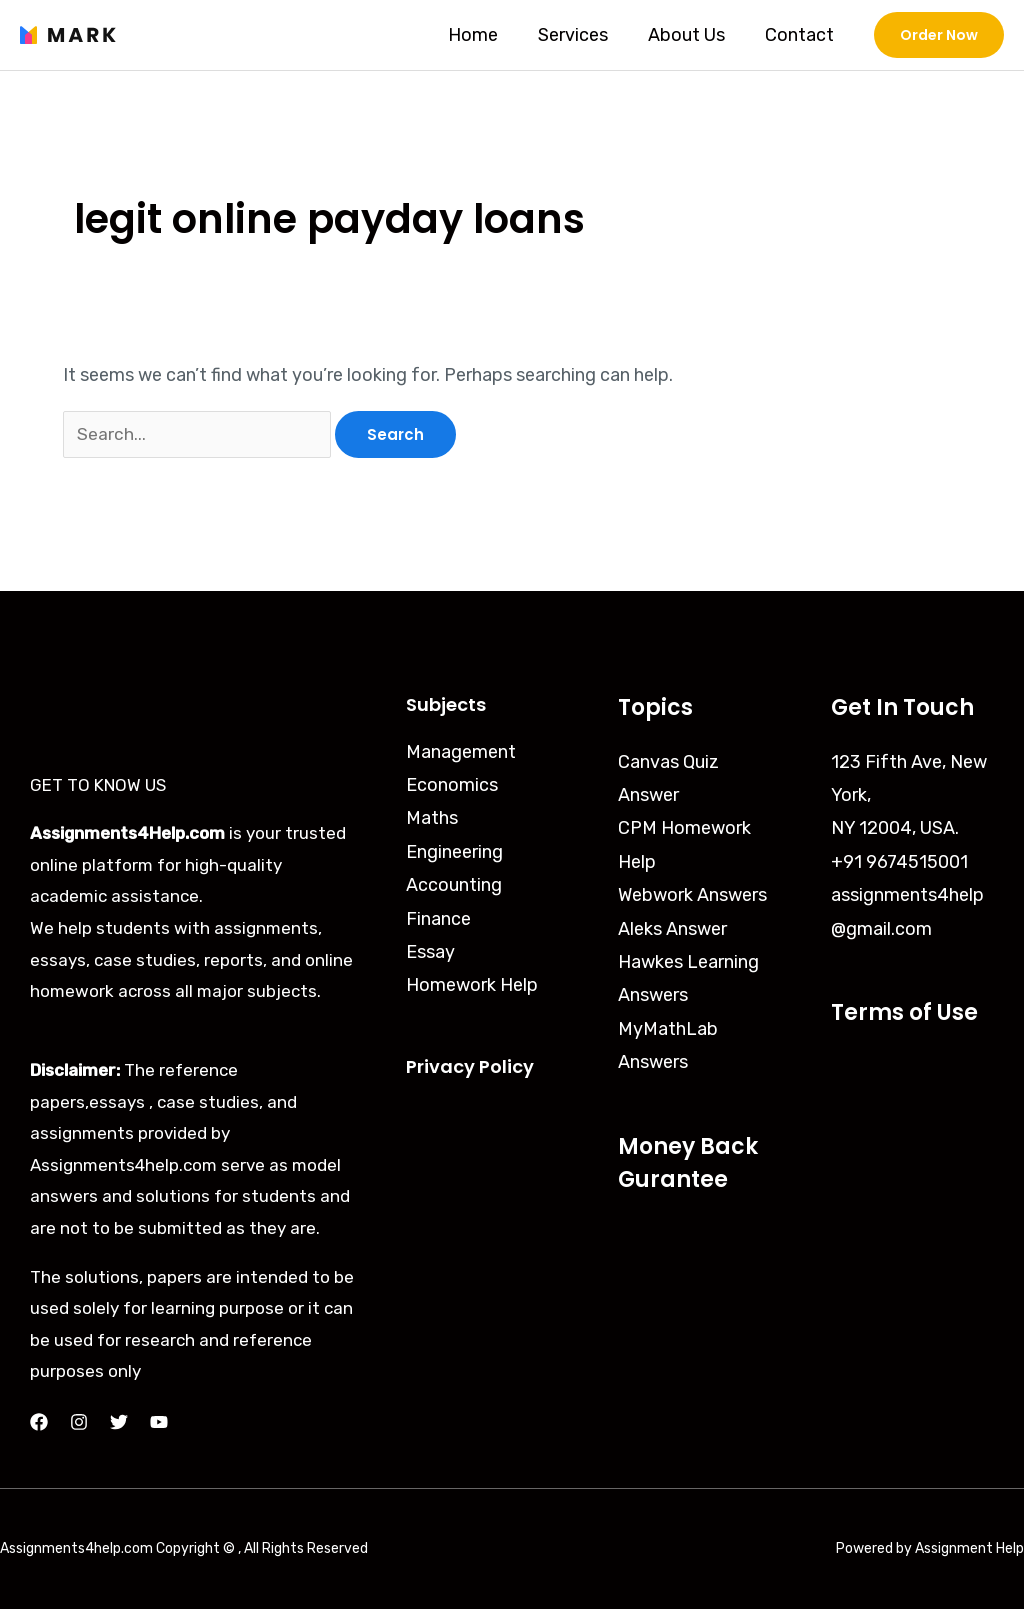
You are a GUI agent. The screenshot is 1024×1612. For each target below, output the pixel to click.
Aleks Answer (672, 932)
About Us (692, 35)
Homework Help (472, 989)
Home (487, 35)
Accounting (454, 888)
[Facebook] (39, 1425)
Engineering (454, 855)
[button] (939, 35)
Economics (452, 788)
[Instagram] (79, 1425)
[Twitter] (119, 1425)
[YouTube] (159, 1425)
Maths (432, 821)
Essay (430, 955)
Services (583, 35)
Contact (801, 35)
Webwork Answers (692, 898)
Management (461, 755)
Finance (438, 922)
